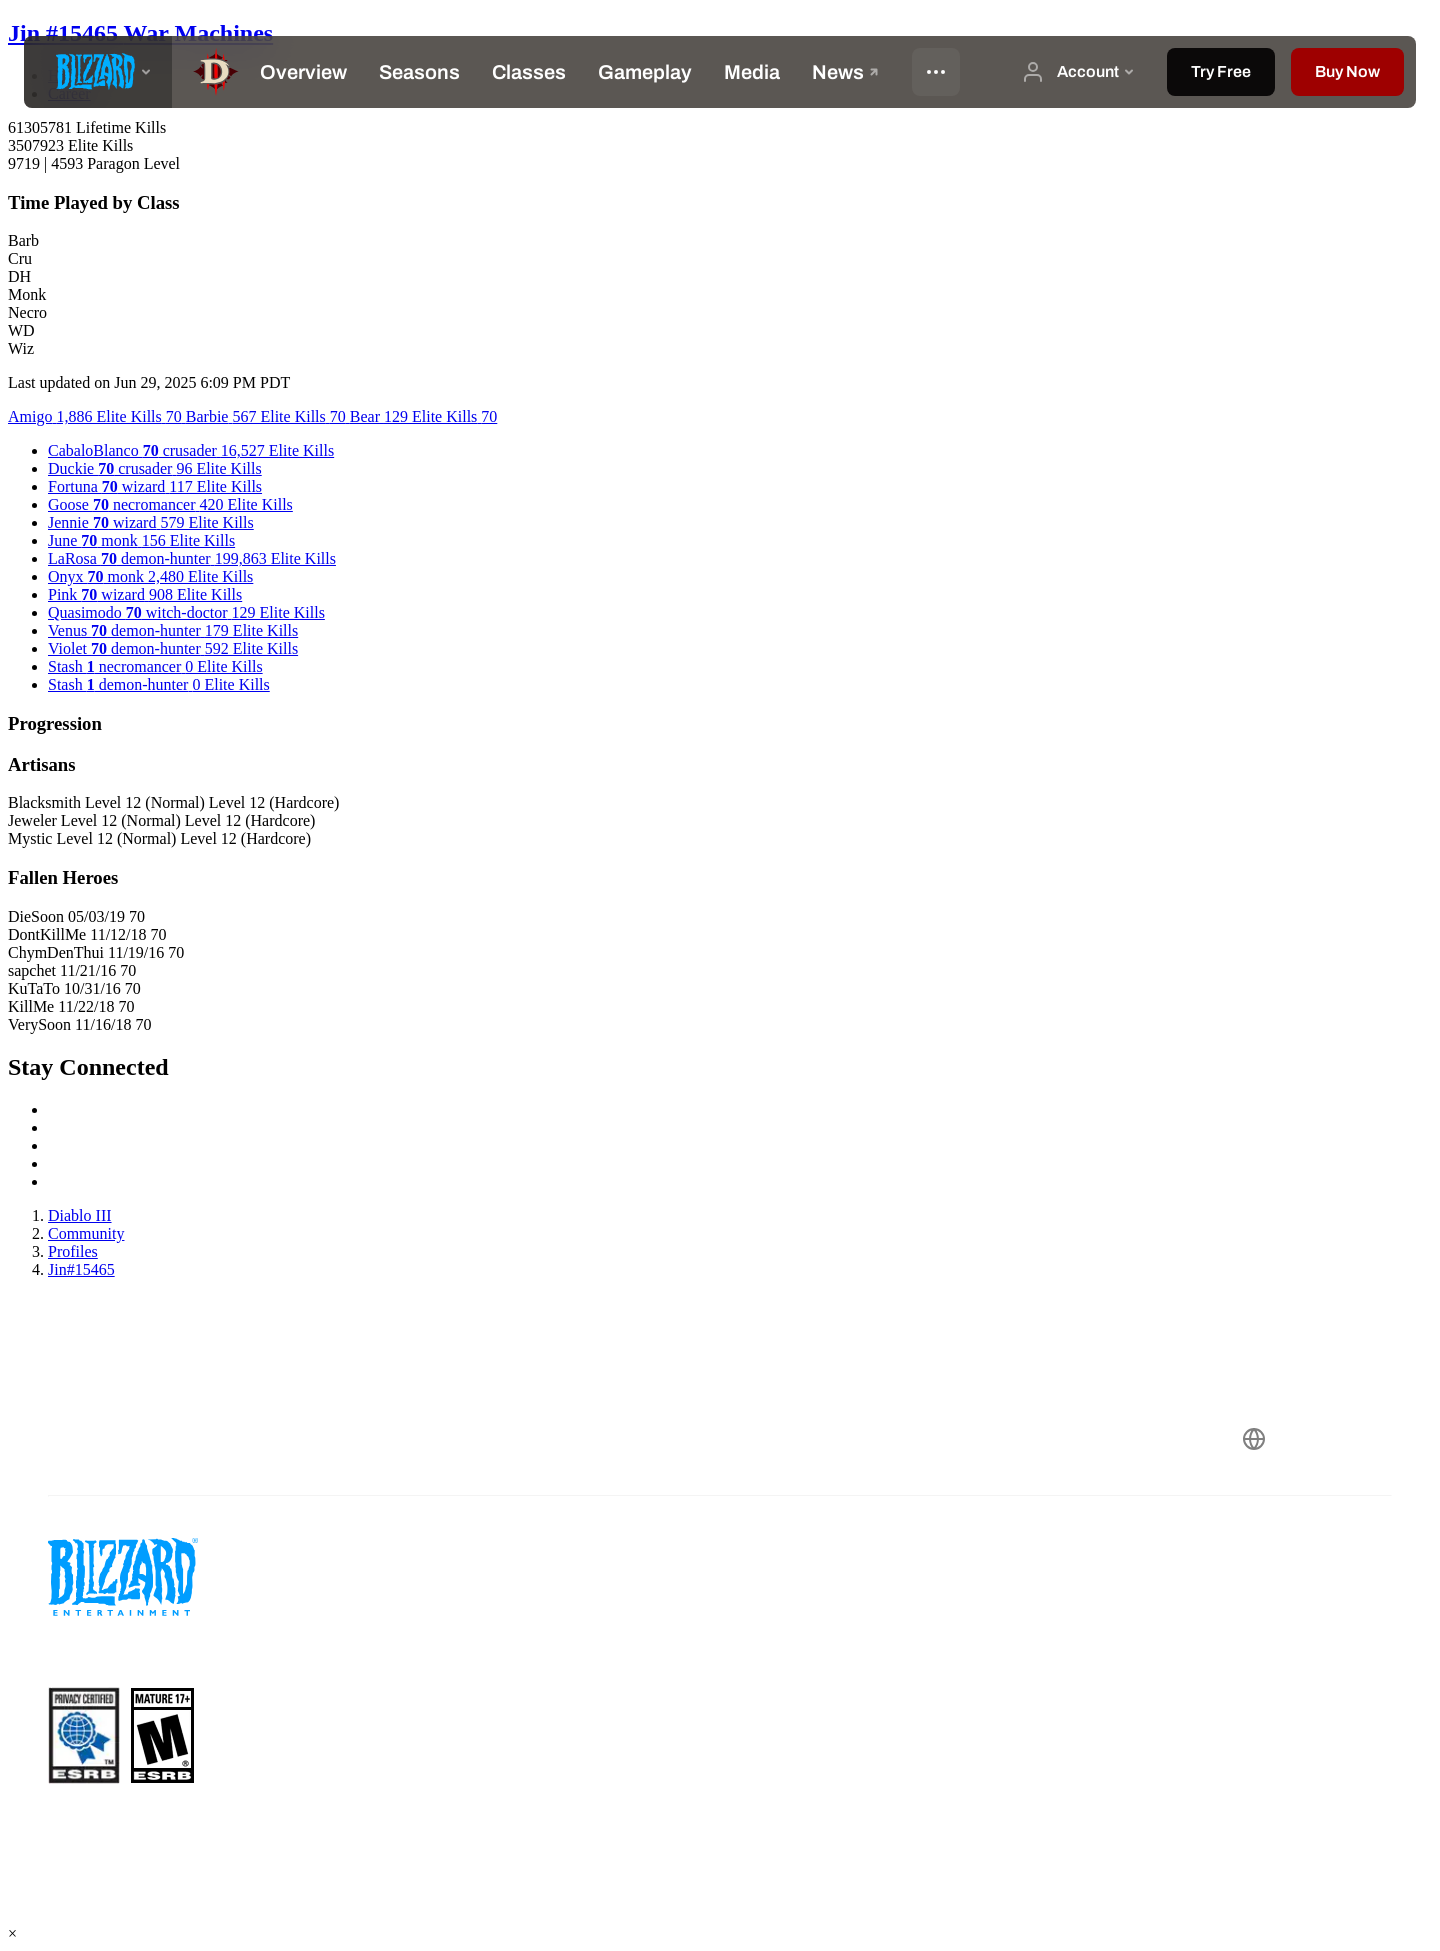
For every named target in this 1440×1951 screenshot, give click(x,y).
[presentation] (98, 72)
